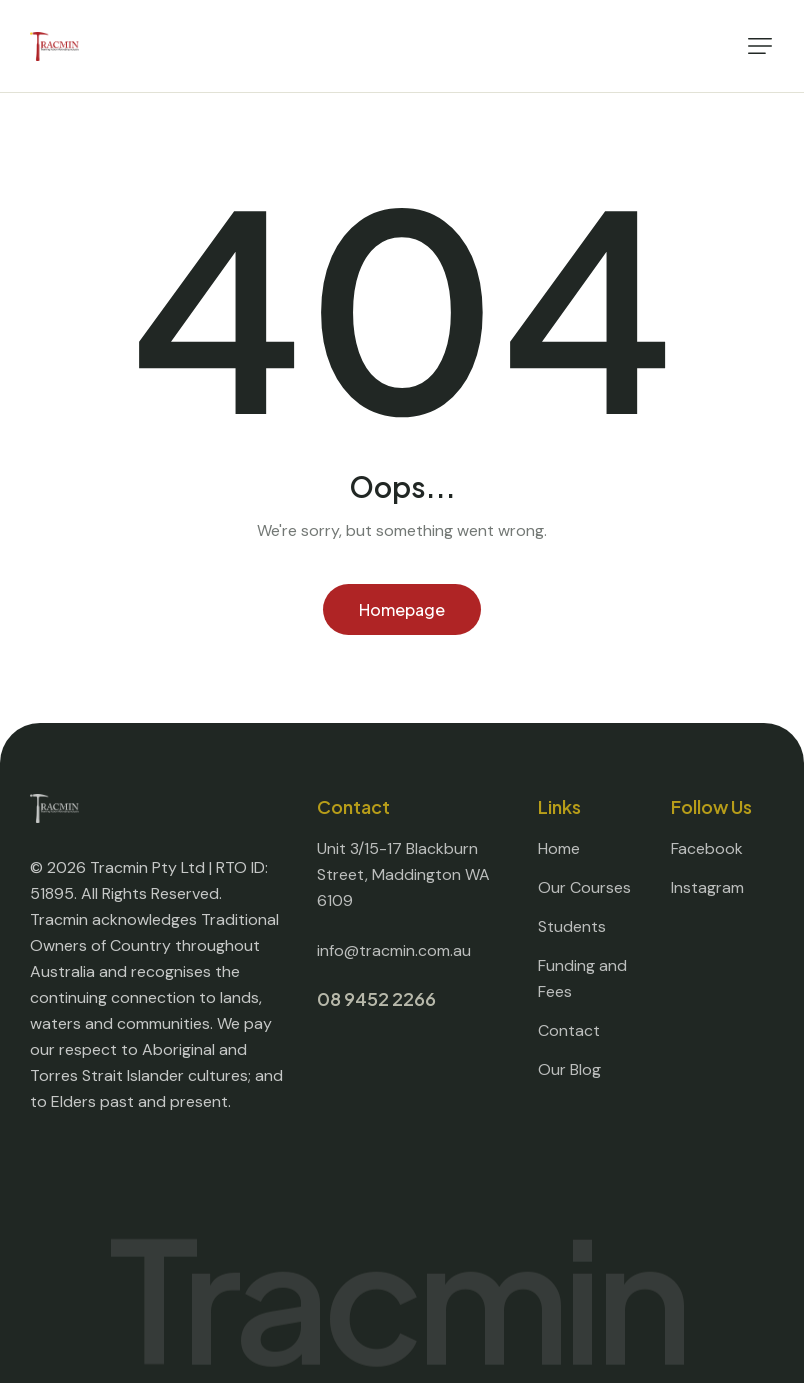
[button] (760, 46)
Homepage (402, 609)
